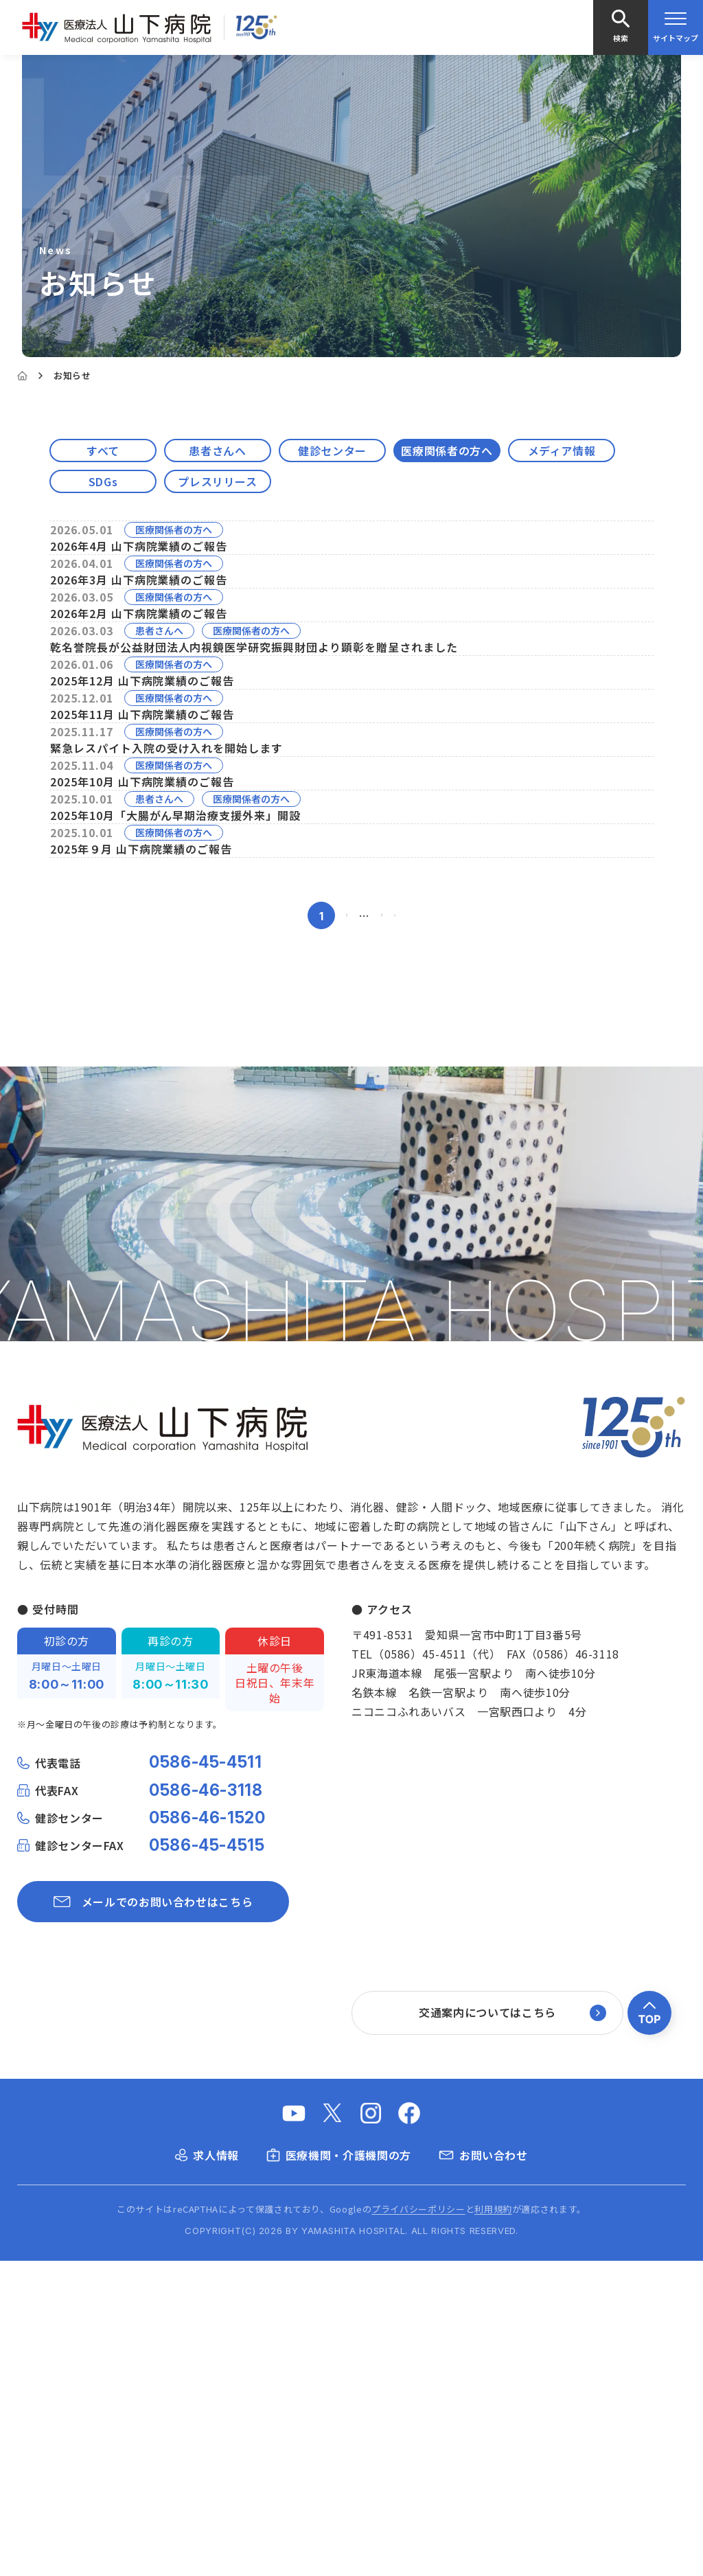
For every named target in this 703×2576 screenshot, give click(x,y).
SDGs (103, 481)
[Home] (22, 375)
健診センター (332, 450)
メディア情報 (562, 450)
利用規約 (493, 2524)
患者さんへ (217, 450)
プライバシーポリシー (418, 2524)
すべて (103, 450)
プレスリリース (217, 481)
